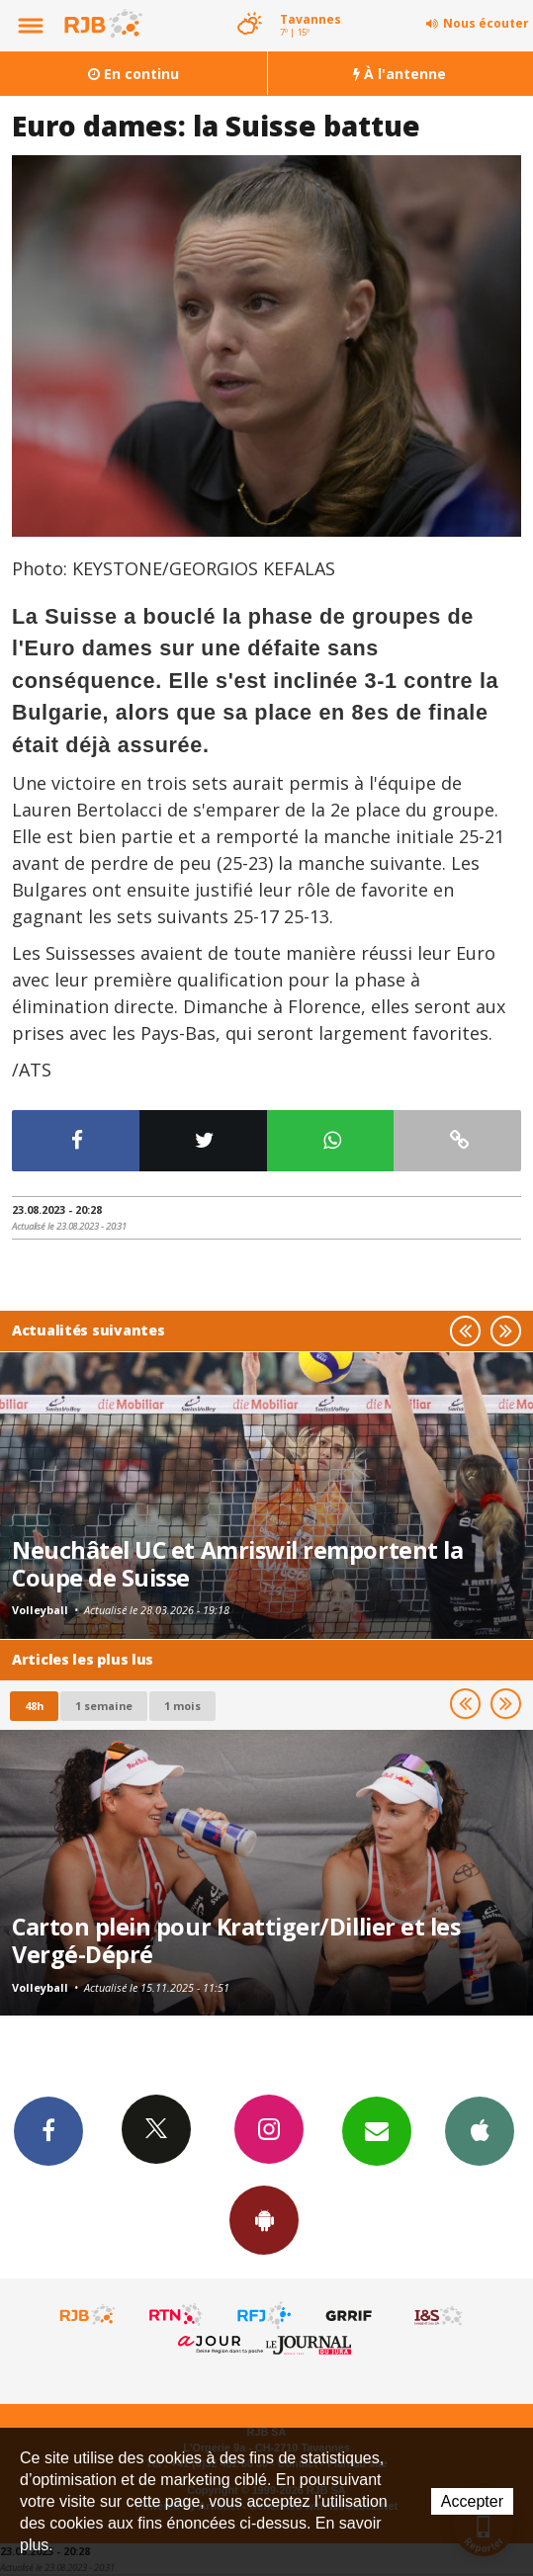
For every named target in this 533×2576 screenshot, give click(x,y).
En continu (133, 73)
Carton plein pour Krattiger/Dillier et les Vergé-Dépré (236, 1940)
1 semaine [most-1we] (104, 1705)
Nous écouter (486, 23)
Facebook (48, 2130)
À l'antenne (399, 73)
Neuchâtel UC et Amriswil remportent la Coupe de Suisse (237, 1563)
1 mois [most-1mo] (182, 1705)
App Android (264, 2219)
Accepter (472, 2501)
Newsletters (376, 2130)
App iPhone (479, 2130)
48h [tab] (34, 1705)
